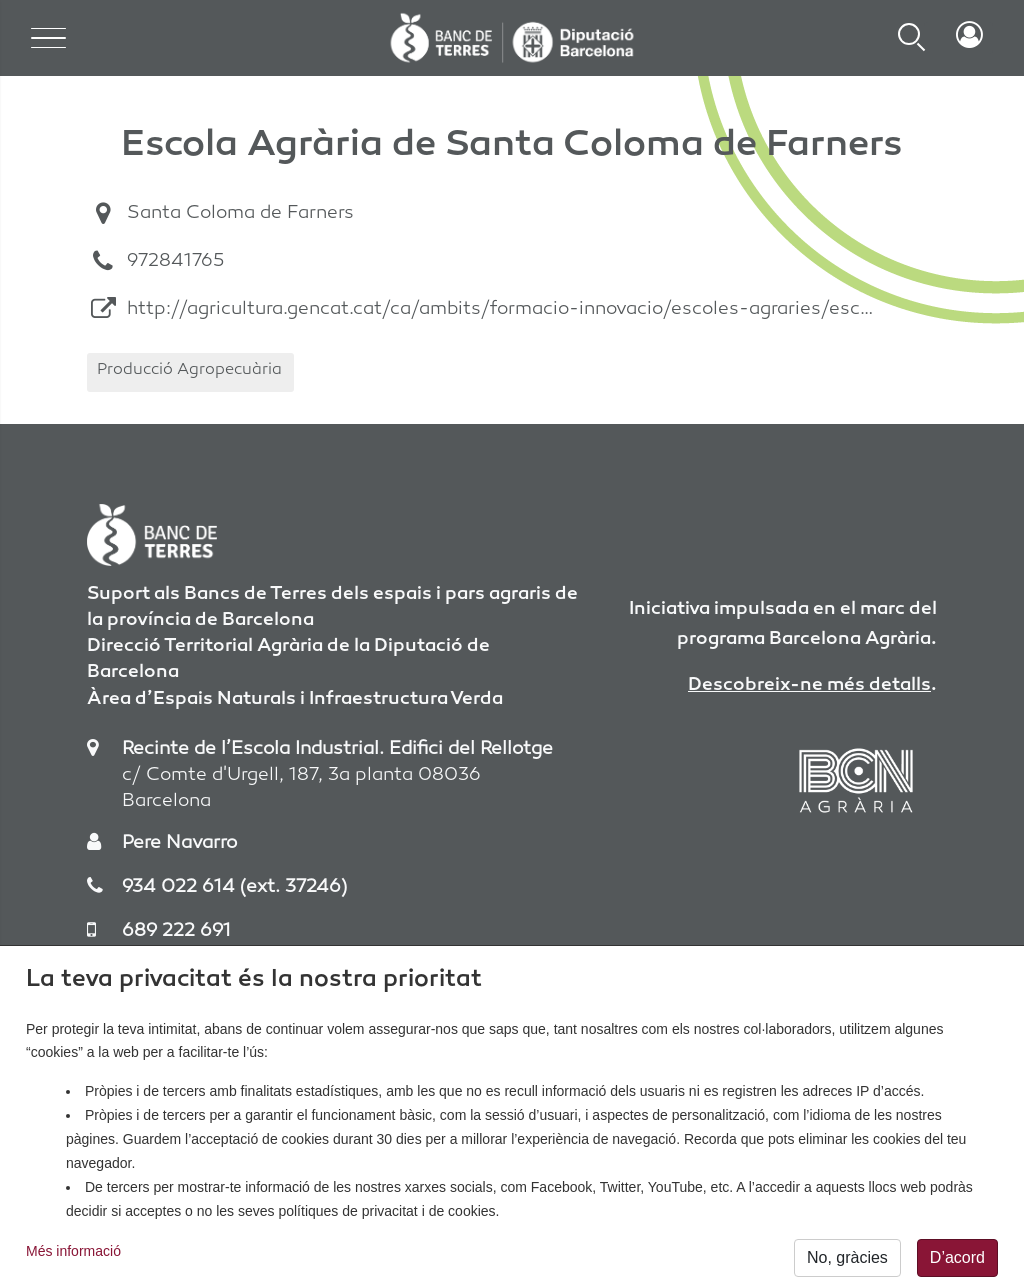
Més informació (73, 1266)
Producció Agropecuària (189, 370)
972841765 (175, 261)
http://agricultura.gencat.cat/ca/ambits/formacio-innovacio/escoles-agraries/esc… (500, 309)
